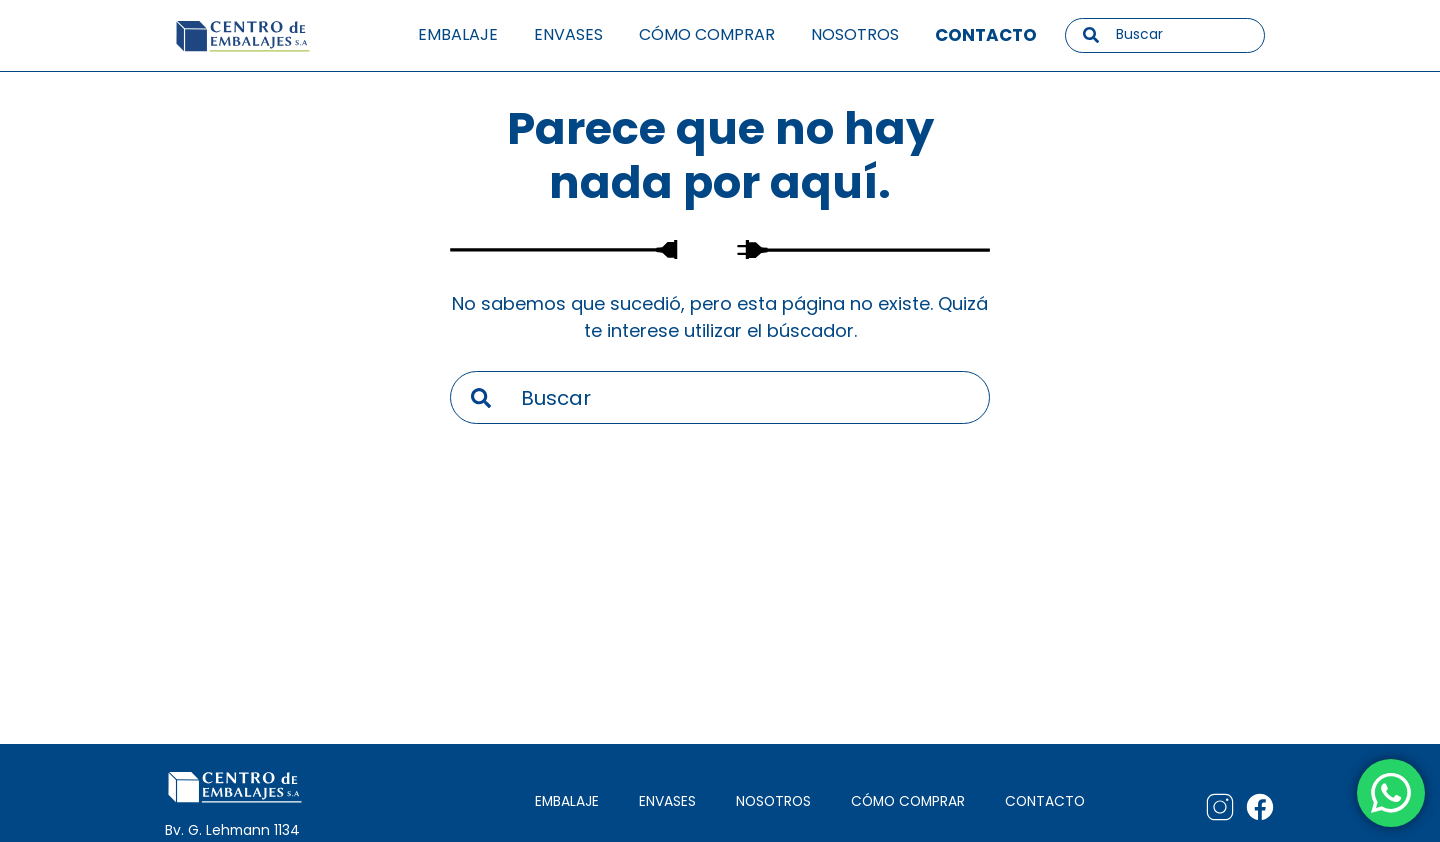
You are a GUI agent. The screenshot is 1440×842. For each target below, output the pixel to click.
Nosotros (855, 34)
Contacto (986, 35)
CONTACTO (1045, 801)
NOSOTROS (773, 801)
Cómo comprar (707, 34)
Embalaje (458, 34)
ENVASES (667, 801)
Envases (568, 34)
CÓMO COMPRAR (908, 801)
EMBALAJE (567, 801)
